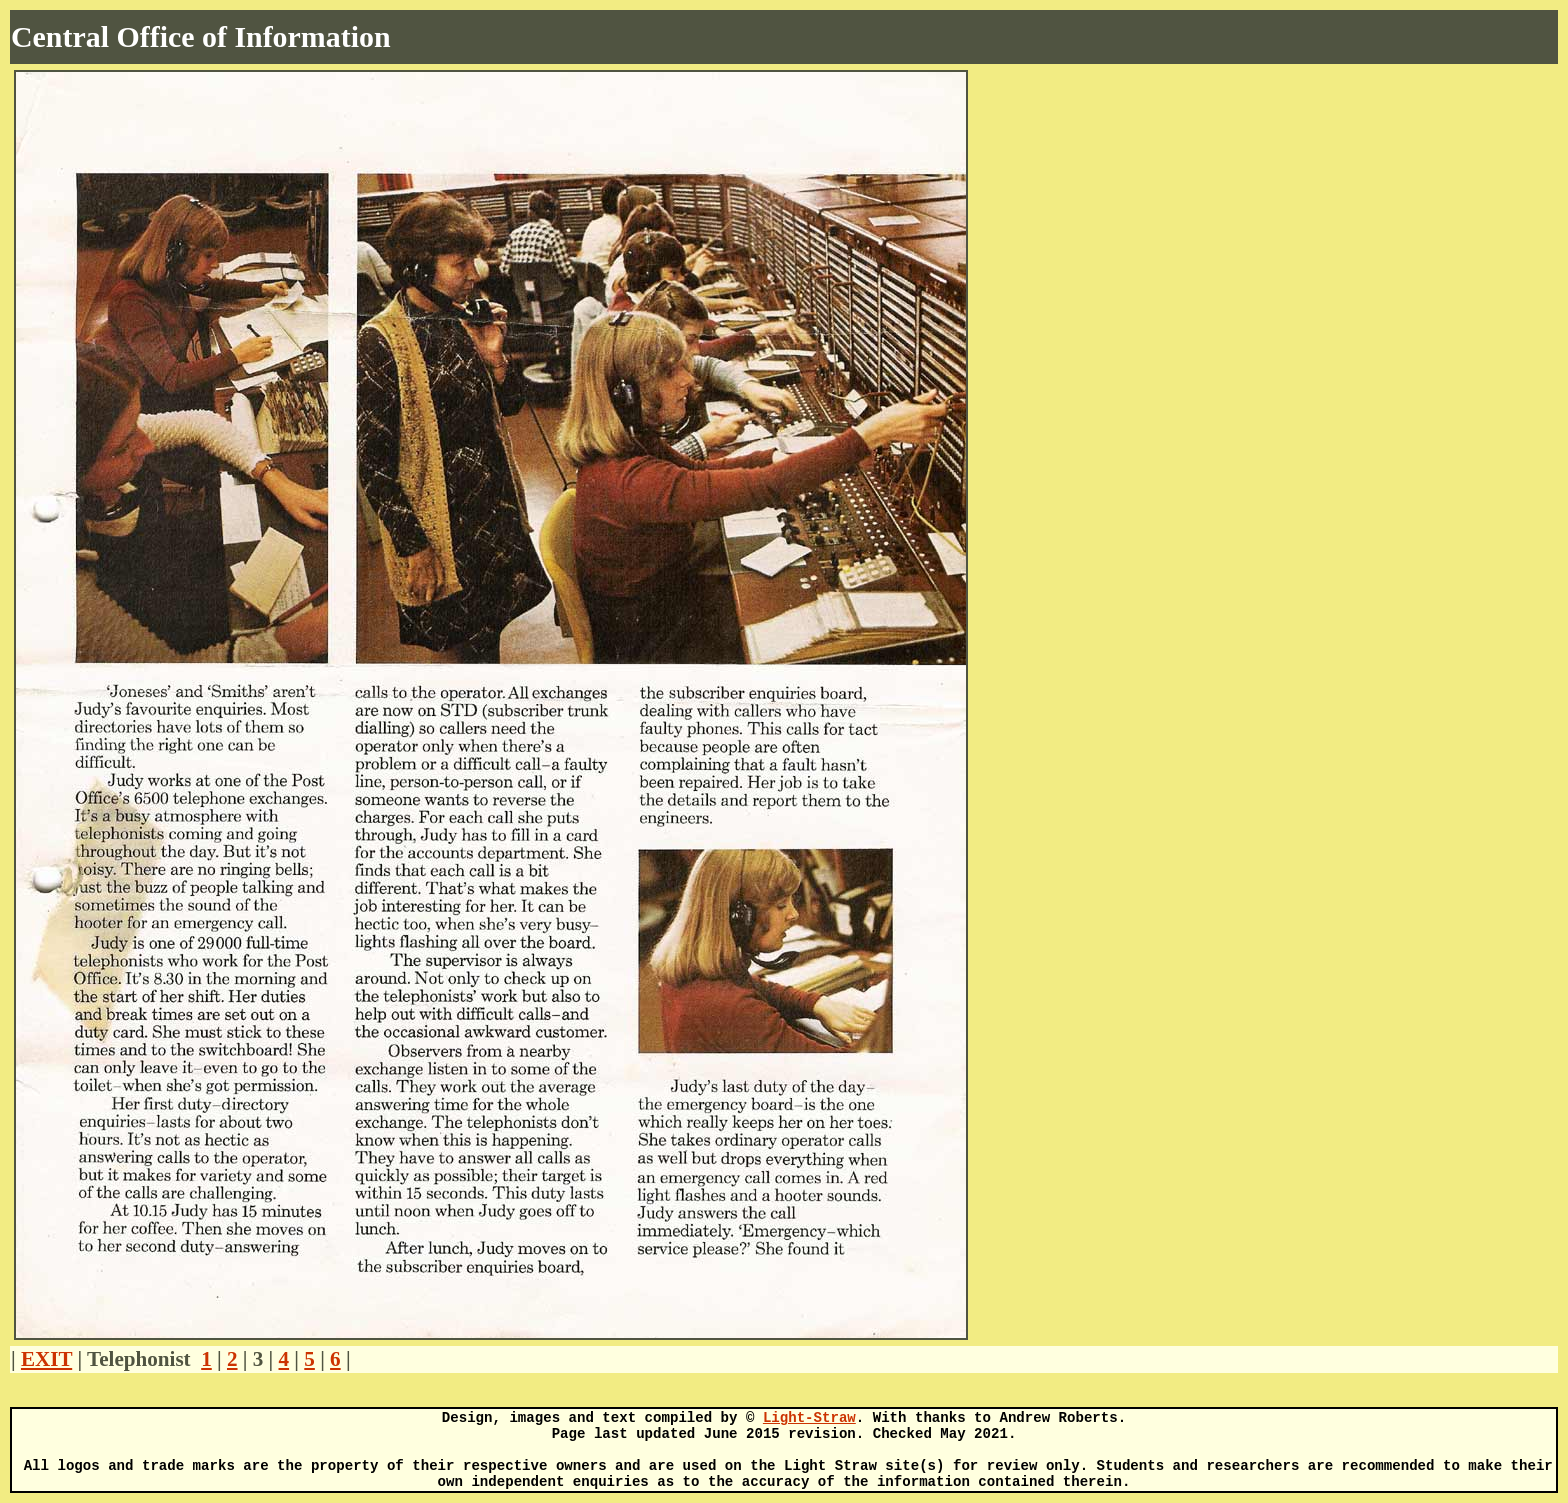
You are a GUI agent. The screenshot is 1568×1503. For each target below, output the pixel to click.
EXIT (46, 1359)
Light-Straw (809, 1418)
